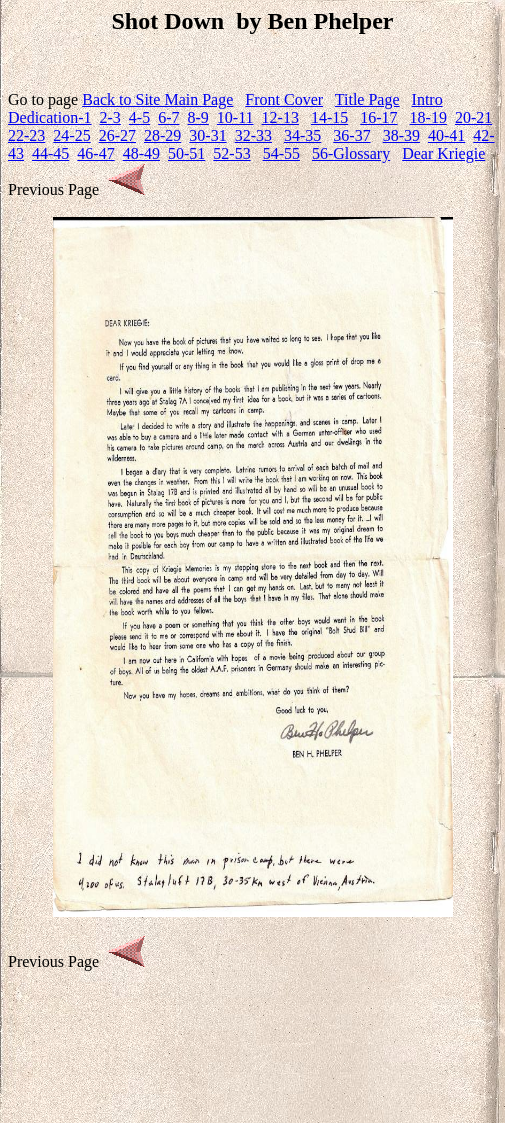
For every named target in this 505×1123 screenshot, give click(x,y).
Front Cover (284, 99)
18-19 (428, 117)
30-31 (207, 135)
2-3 (110, 117)
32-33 (253, 135)
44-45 (50, 153)
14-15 (329, 117)
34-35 (302, 135)
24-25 (71, 135)
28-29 (162, 135)
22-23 (26, 135)
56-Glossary (351, 153)
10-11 (235, 117)
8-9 (198, 117)
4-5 (139, 117)
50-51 (186, 153)
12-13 (280, 117)
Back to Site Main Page (157, 99)
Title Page (367, 99)
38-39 (401, 135)
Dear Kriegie (443, 153)
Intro (427, 99)
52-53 (231, 153)
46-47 (95, 153)
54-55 (281, 153)
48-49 (141, 153)
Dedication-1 (50, 117)
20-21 (473, 117)
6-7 (168, 117)
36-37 (351, 135)
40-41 (446, 135)
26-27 (117, 135)
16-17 (378, 117)
